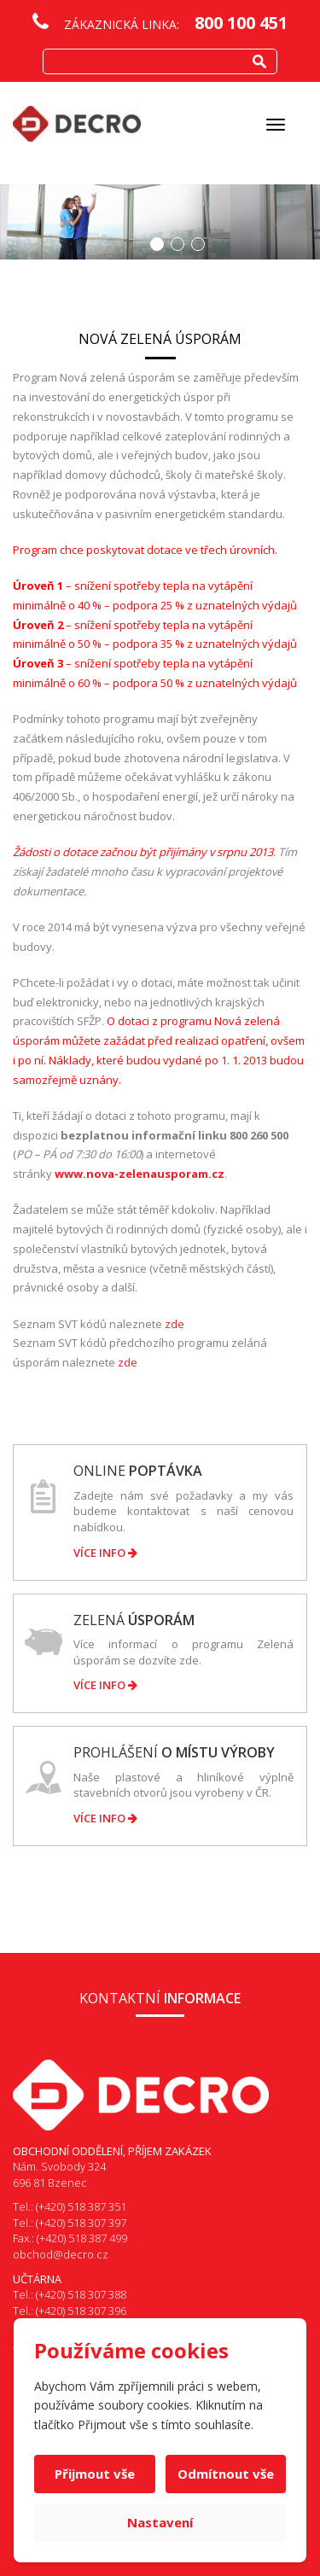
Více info (105, 1552)
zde (174, 1324)
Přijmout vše (95, 2473)
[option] (160, 221)
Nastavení (160, 2522)
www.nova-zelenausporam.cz (139, 1173)
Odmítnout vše (225, 2473)
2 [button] (177, 244)
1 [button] (157, 244)
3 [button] (198, 244)
